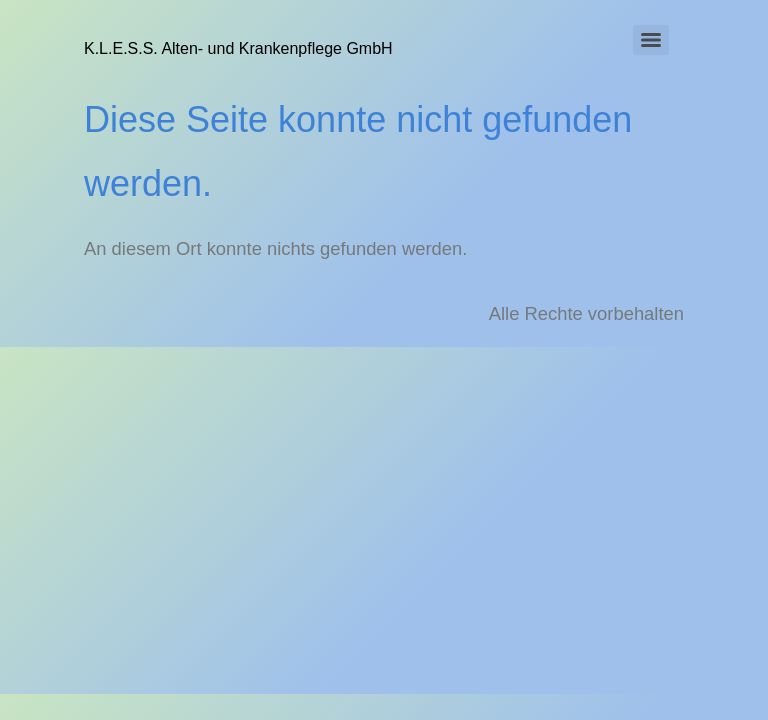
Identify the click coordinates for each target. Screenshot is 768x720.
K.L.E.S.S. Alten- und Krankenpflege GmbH (238, 48)
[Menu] (651, 40)
